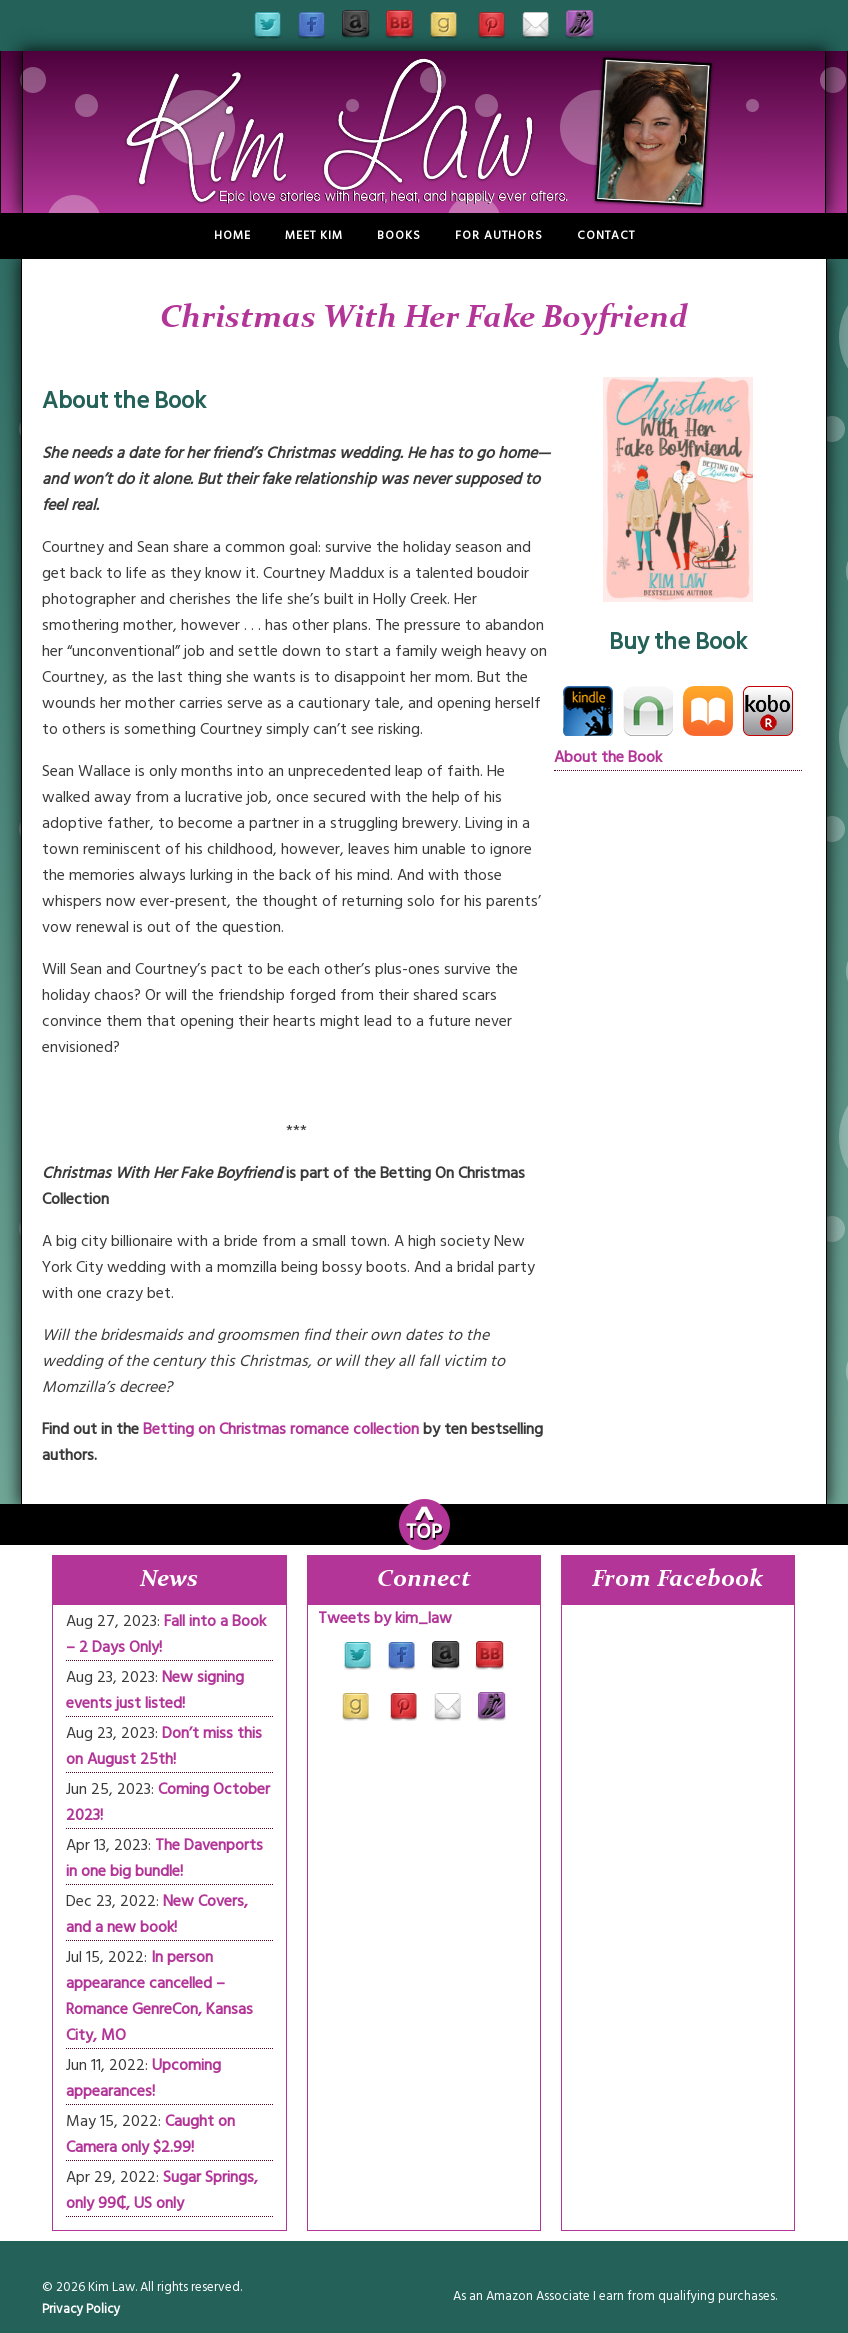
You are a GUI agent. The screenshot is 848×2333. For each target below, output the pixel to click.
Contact (606, 235)
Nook (648, 711)
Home (232, 235)
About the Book (608, 757)
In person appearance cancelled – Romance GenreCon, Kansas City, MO (159, 1996)
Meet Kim (314, 235)
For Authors (499, 235)
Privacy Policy (81, 2309)
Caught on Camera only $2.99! (150, 2134)
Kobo (768, 711)
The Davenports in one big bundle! (164, 1858)
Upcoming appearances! (143, 2078)
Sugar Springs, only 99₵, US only (162, 2190)
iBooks (708, 711)
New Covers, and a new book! (157, 1914)
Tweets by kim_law (385, 1618)
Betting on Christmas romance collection (281, 1429)
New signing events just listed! (155, 1690)
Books (399, 235)
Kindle (588, 711)
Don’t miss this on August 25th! (164, 1746)
